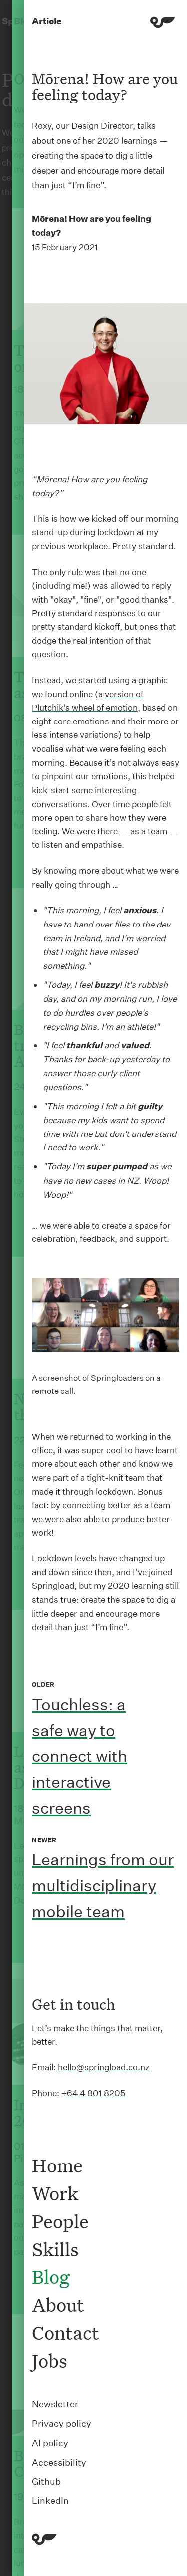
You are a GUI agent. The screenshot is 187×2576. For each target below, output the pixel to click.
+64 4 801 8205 (93, 2093)
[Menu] (162, 24)
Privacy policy (61, 2423)
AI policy (50, 2443)
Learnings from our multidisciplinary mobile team (103, 1885)
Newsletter (55, 2404)
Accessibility (59, 2462)
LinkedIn (50, 2500)
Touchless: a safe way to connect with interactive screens (79, 1756)
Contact (65, 2332)
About (58, 2304)
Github (46, 2481)
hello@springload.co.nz (104, 2067)
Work (55, 2193)
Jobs (49, 2360)
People (60, 2221)
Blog (51, 2277)
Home (57, 2165)
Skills (55, 2249)
